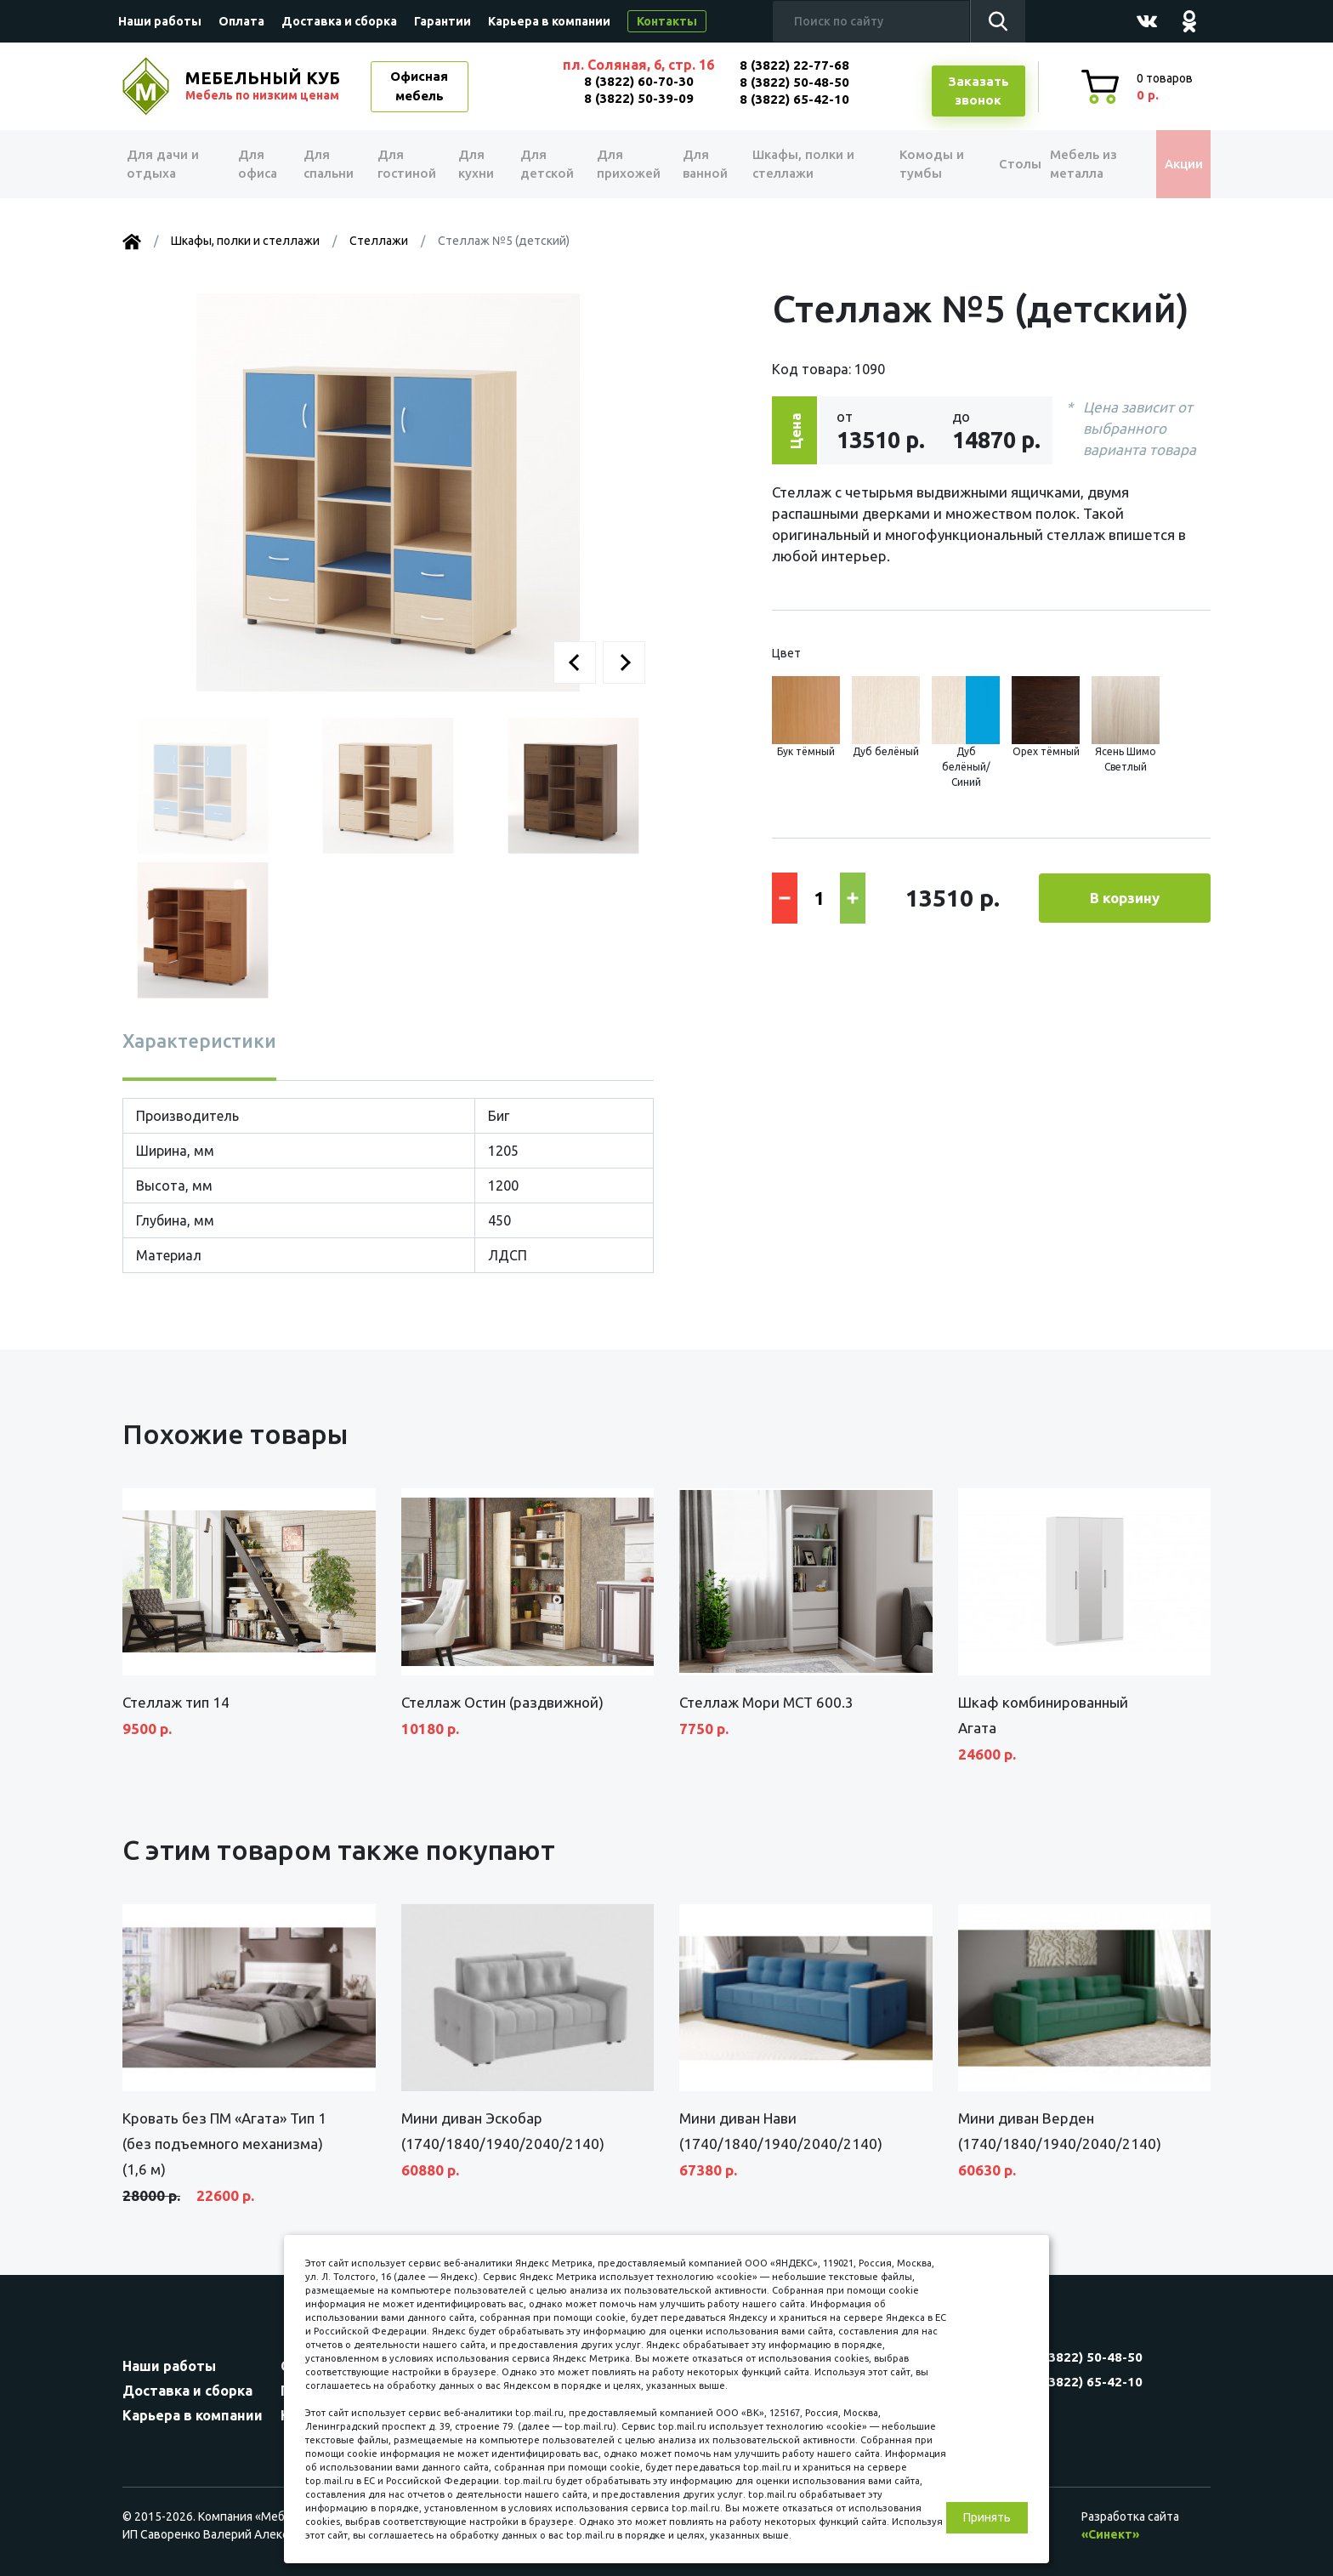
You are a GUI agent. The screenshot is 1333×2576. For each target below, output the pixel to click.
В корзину (1125, 898)
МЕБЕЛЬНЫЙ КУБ (264, 86)
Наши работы (159, 21)
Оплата (241, 21)
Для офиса (257, 164)
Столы (997, 163)
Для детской (543, 164)
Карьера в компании (549, 21)
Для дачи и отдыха (169, 164)
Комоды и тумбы (913, 164)
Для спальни (328, 164)
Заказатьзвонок (978, 91)
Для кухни (473, 164)
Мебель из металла (1072, 164)
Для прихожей (623, 164)
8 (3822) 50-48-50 (794, 82)
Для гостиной (405, 164)
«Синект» (1110, 2534)
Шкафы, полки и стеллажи (797, 164)
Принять (987, 2517)
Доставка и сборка (339, 21)
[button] (574, 662)
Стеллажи (378, 240)
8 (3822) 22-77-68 (794, 65)
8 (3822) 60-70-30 (639, 81)
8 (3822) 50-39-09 (639, 98)
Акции (1172, 163)
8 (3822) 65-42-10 (794, 99)
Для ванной (698, 164)
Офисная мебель (419, 86)
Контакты (667, 21)
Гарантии (442, 21)
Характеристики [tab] (199, 1040)
